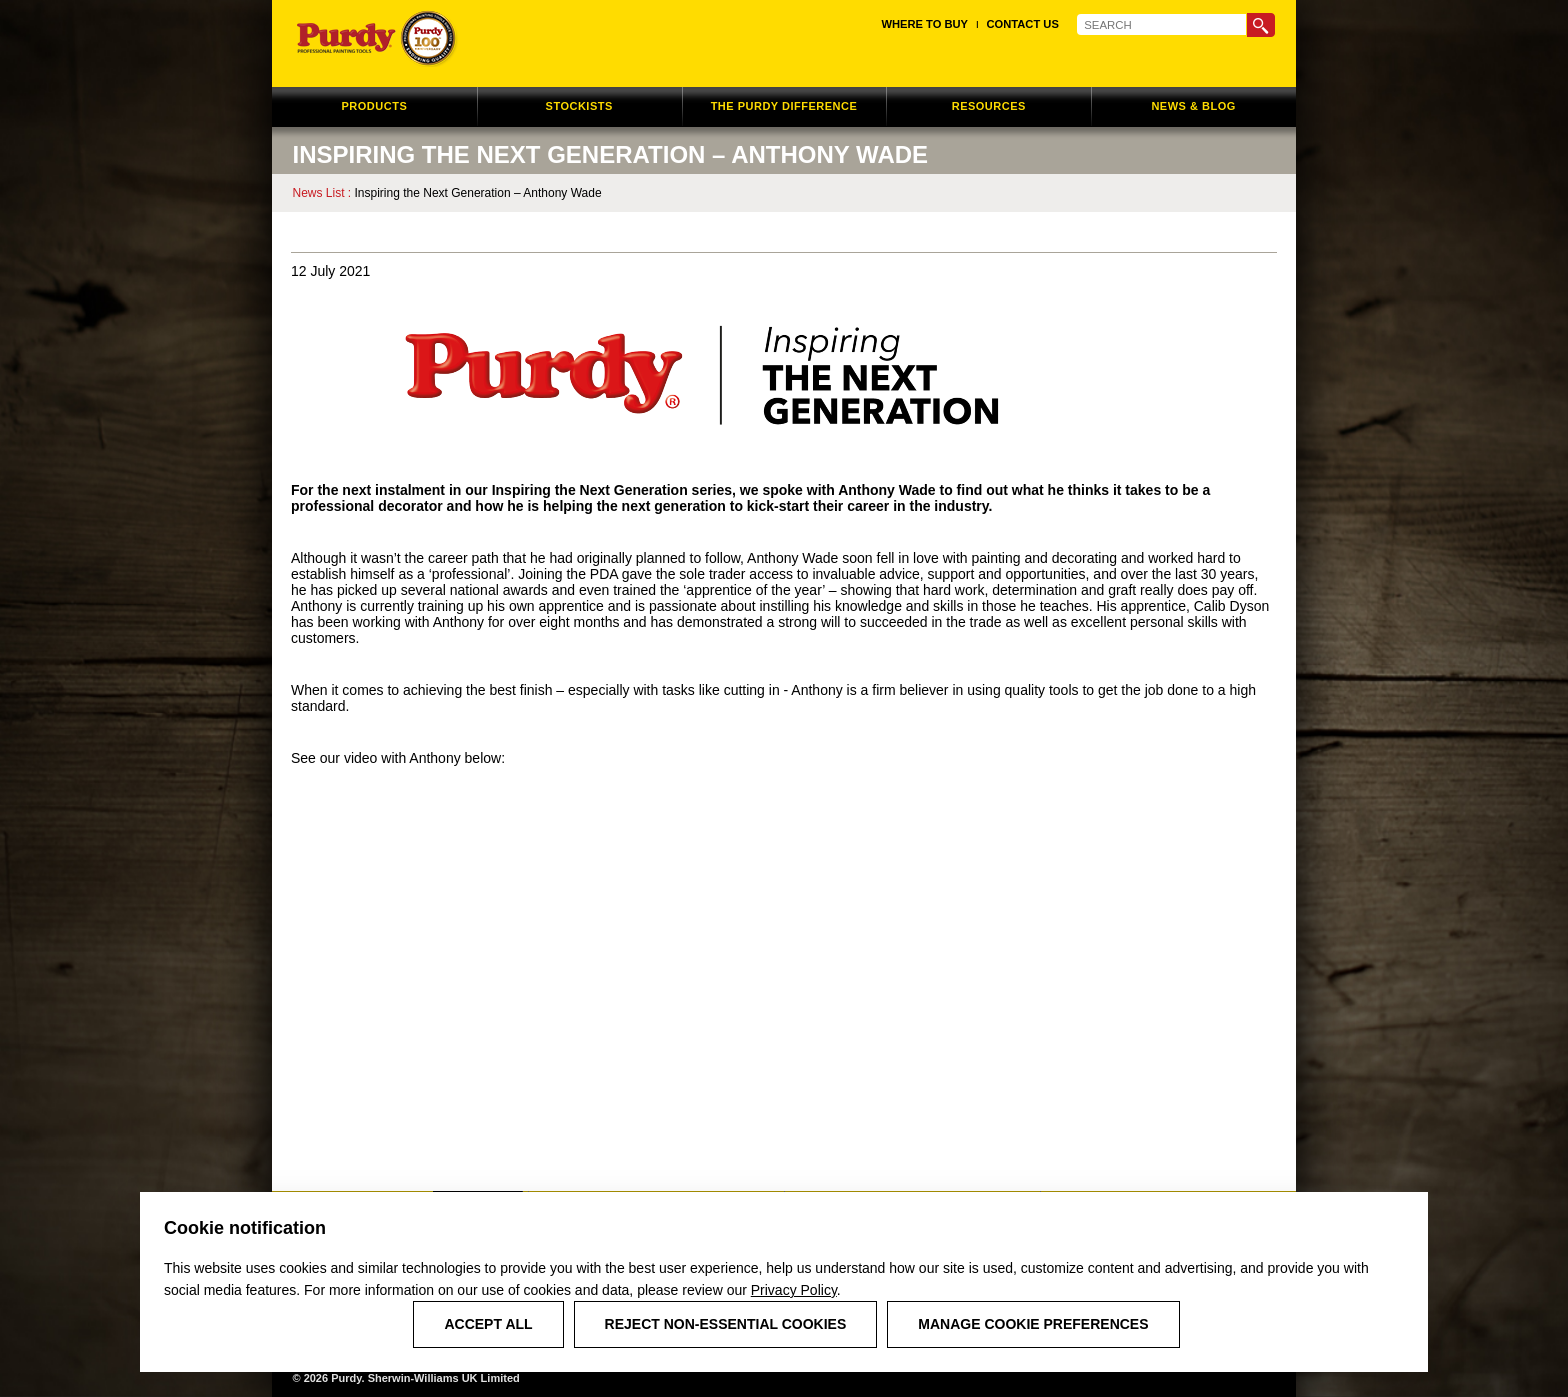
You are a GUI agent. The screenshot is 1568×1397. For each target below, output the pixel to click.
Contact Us (1023, 24)
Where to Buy (924, 24)
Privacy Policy (794, 1290)
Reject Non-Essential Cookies (726, 1324)
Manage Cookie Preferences (1033, 1324)
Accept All (488, 1324)
